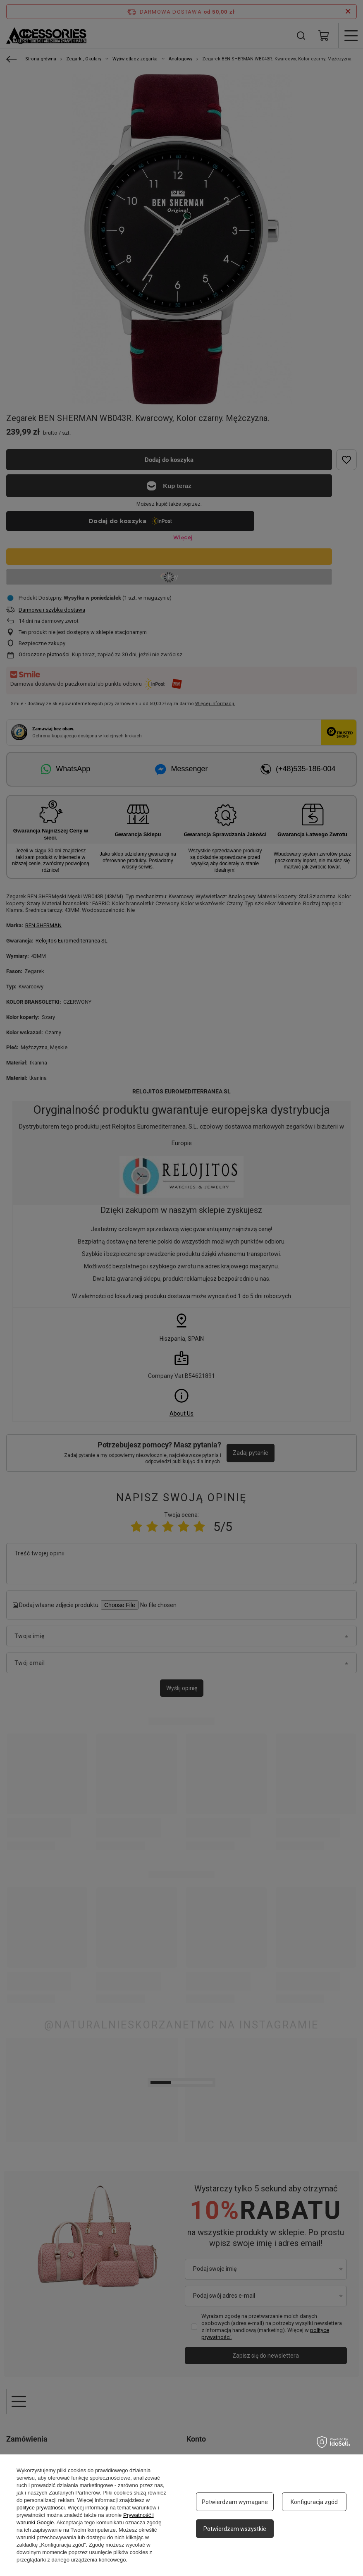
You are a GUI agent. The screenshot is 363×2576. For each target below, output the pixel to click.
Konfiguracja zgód (314, 2502)
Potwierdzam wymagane (235, 2502)
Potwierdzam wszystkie (234, 2529)
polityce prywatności (40, 2507)
